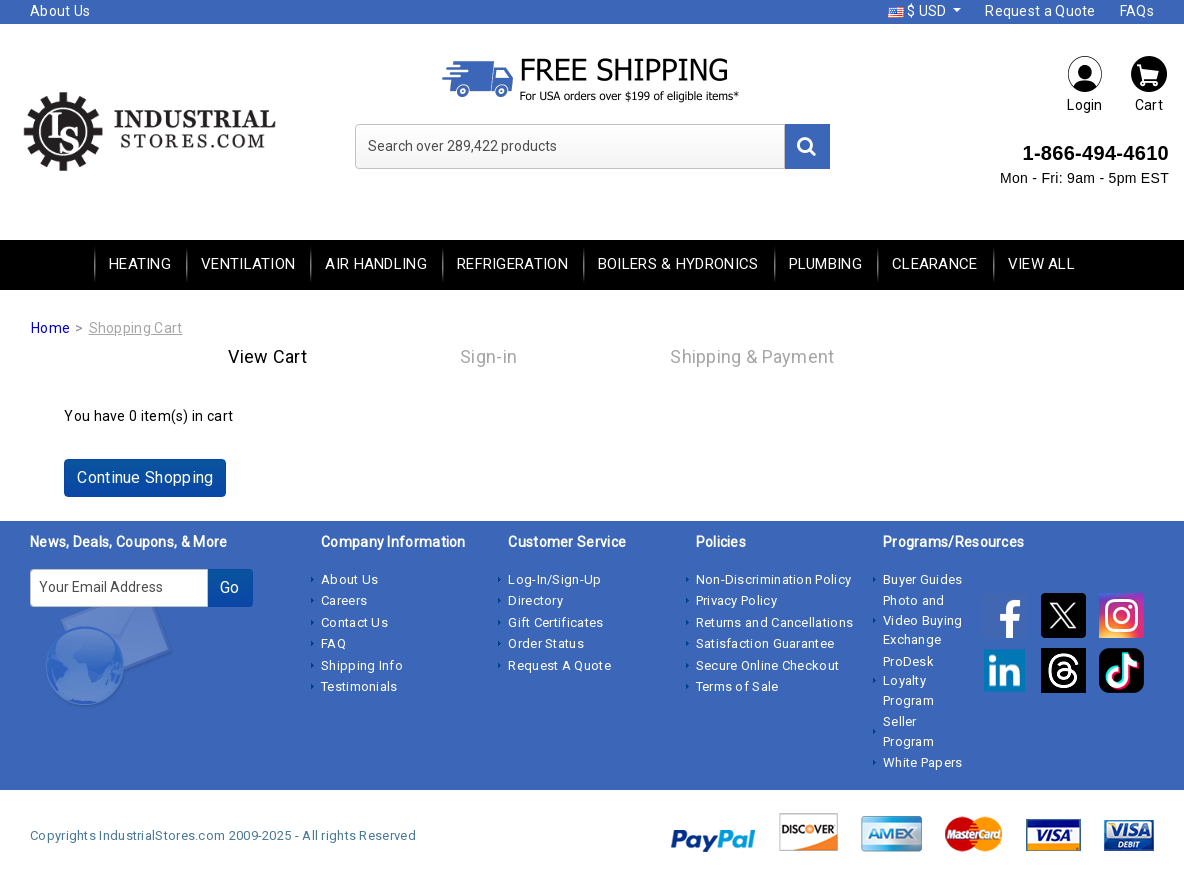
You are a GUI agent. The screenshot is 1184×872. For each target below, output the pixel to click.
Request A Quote (559, 665)
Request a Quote (1040, 11)
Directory (535, 600)
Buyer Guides (923, 579)
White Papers (923, 762)
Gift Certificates (555, 622)
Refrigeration (512, 264)
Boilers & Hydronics (678, 264)
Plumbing (825, 264)
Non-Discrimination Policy (774, 579)
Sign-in (488, 356)
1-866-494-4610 (1095, 153)
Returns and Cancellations (775, 622)
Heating (140, 264)
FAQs (1137, 11)
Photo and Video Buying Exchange (923, 620)
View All (1041, 264)
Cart (1149, 83)
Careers (344, 600)
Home (50, 328)
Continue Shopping (145, 477)
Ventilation (248, 264)
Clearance (935, 264)
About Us (60, 11)
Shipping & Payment (752, 356)
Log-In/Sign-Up (554, 579)
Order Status (546, 643)
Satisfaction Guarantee (765, 643)
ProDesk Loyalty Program (908, 681)
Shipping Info (362, 665)
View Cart (267, 356)
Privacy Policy (736, 600)
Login (1085, 83)
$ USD (919, 11)
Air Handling (376, 264)
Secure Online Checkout (768, 665)
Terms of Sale (737, 686)
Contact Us (354, 622)
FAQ (333, 643)
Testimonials (359, 686)
